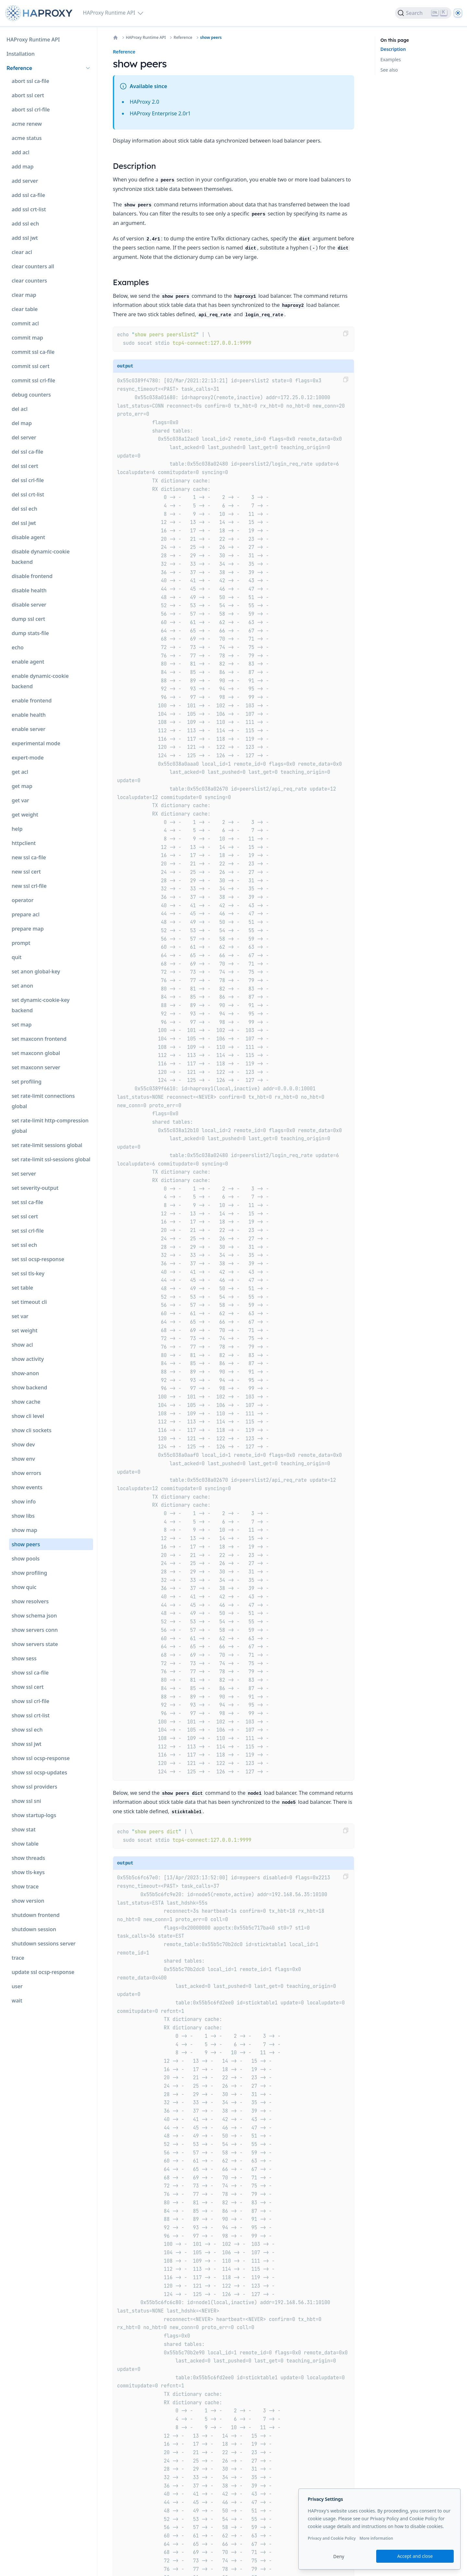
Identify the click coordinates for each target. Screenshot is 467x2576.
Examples (390, 59)
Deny (338, 2556)
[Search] (423, 13)
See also (389, 70)
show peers (211, 37)
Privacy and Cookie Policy (332, 2538)
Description (393, 49)
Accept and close (415, 2556)
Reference (183, 37)
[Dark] (458, 13)
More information (376, 2538)
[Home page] (40, 13)
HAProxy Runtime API (146, 37)
